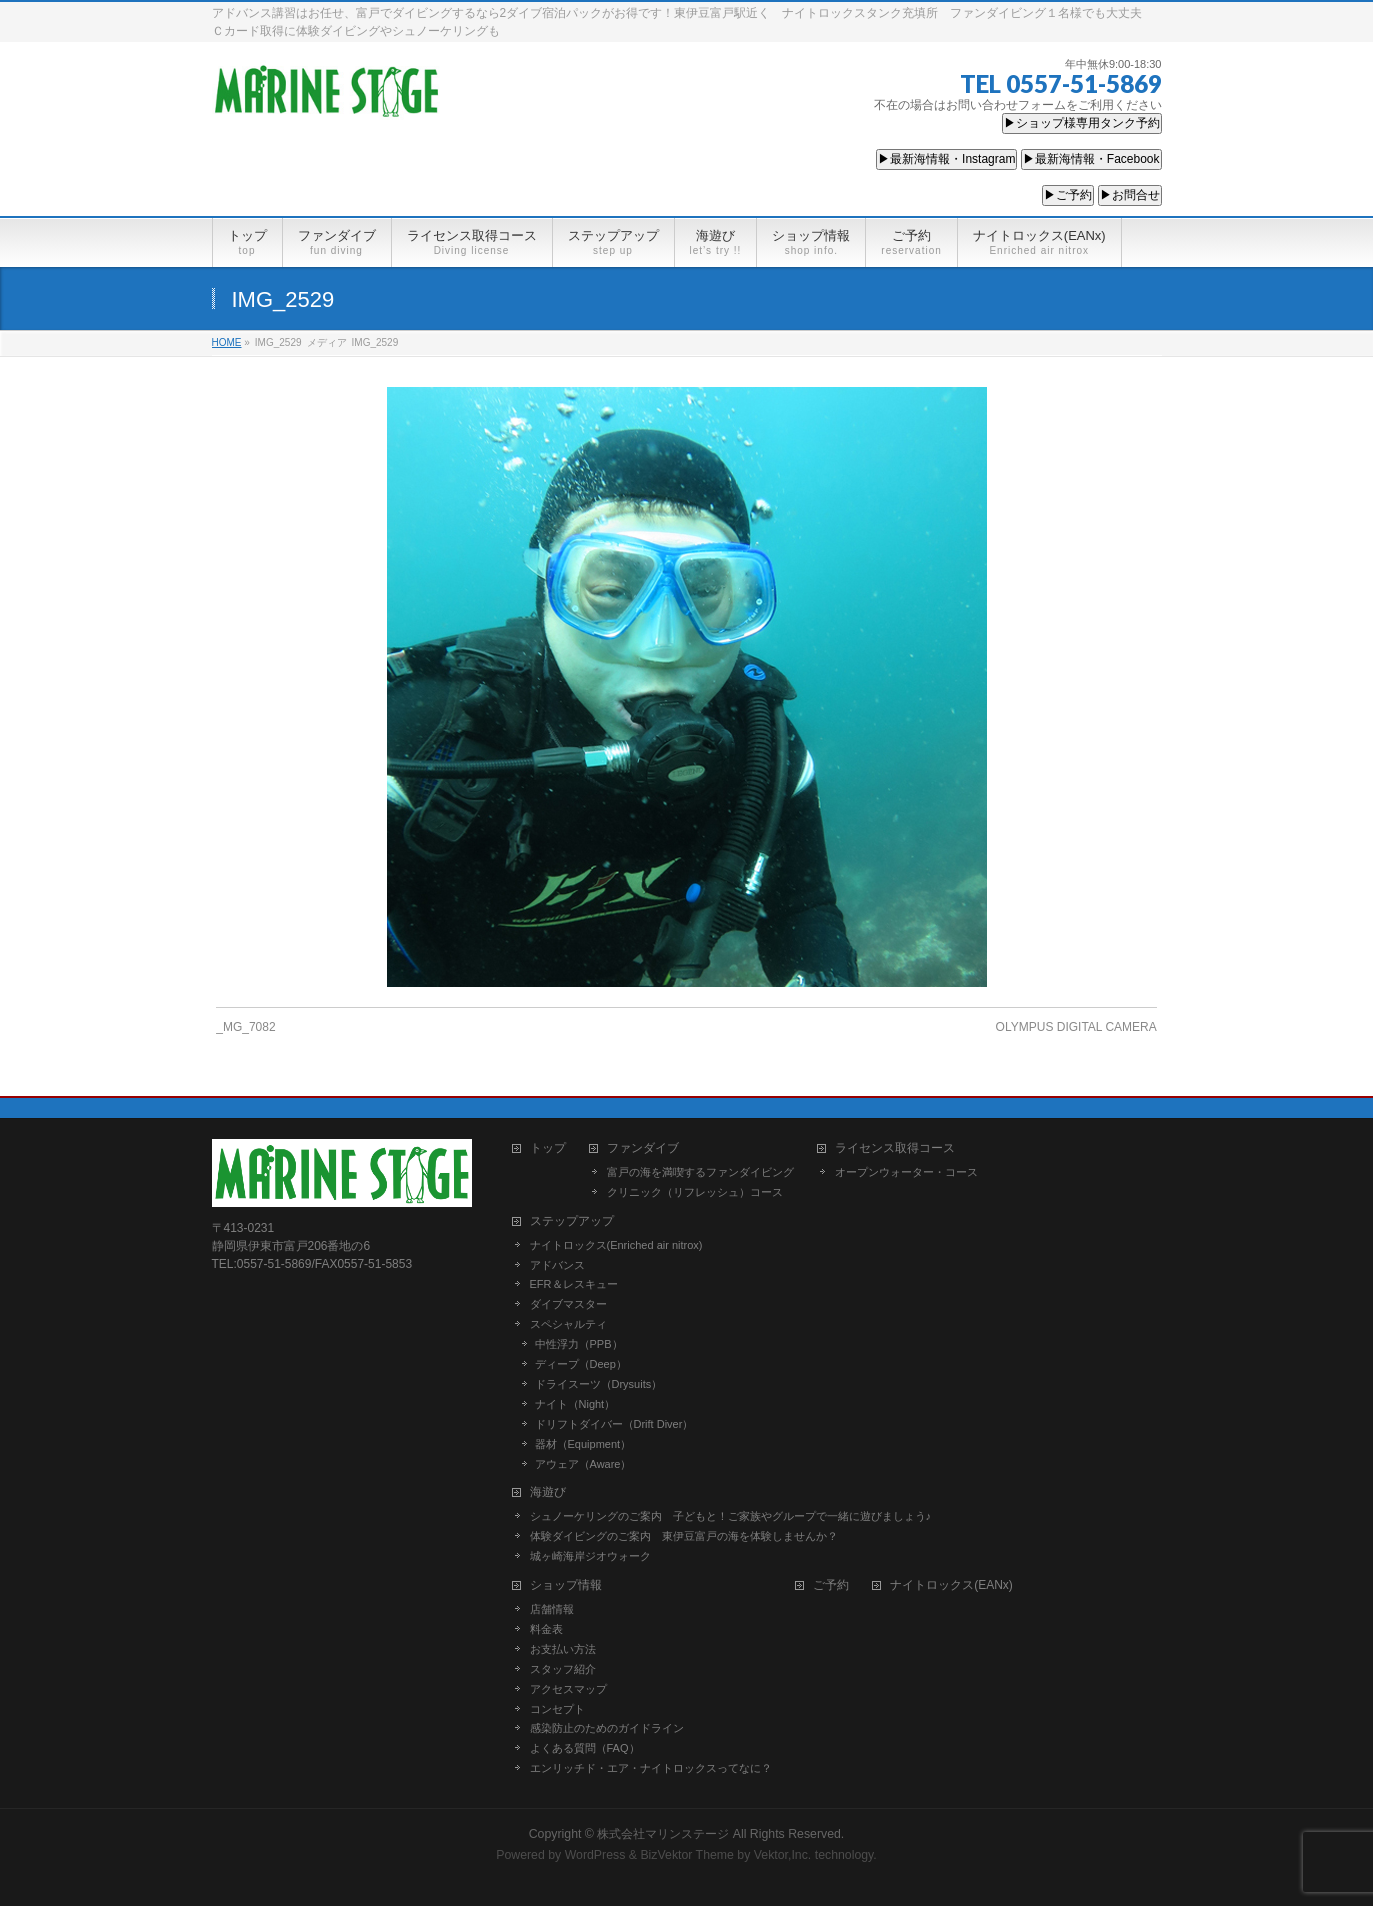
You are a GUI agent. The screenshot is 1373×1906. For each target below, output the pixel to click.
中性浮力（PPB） (579, 1344)
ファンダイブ (643, 1148)
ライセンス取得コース (895, 1148)
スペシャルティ (568, 1324)
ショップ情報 (566, 1585)
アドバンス (557, 1265)
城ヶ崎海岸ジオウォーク (590, 1556)
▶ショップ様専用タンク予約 (1082, 123)
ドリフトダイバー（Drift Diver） (614, 1424)
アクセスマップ (568, 1689)
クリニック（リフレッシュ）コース (695, 1192)
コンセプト (557, 1709)
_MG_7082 (245, 1027)
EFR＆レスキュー (574, 1284)
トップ (548, 1148)
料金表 (546, 1629)
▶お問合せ (1130, 195)
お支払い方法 (563, 1649)
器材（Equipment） (583, 1444)
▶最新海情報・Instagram (946, 159)
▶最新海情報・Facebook (1091, 159)
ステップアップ (572, 1221)
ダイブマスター (568, 1304)
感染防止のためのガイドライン (607, 1728)
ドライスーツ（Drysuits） (599, 1384)
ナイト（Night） (575, 1404)
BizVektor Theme (687, 1855)
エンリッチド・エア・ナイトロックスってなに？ (651, 1768)
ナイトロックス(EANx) (951, 1585)
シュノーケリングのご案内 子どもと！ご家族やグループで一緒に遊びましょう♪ (731, 1516)
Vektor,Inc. (783, 1855)
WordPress (595, 1855)
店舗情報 (552, 1609)
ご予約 (831, 1585)
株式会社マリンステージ (663, 1834)
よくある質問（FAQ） (585, 1748)
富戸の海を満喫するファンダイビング (700, 1172)
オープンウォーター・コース (906, 1172)
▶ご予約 (1068, 195)
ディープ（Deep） (581, 1364)
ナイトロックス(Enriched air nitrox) (616, 1245)
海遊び (548, 1492)
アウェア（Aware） (583, 1464)
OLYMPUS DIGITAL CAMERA (1076, 1027)
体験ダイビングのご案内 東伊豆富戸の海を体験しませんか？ (684, 1536)
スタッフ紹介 (563, 1669)
